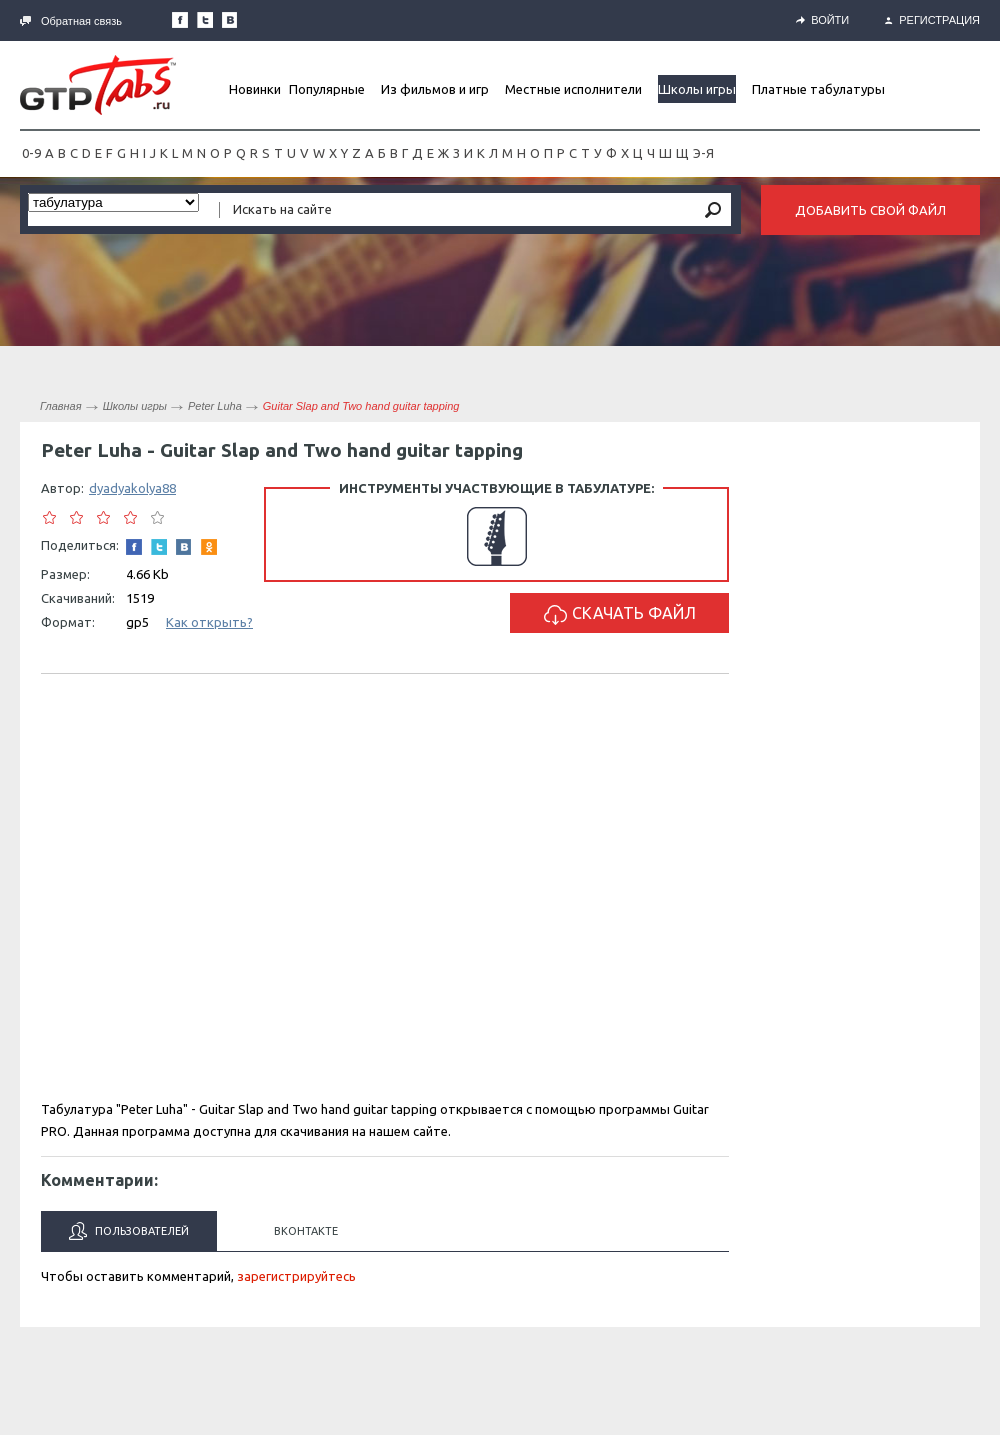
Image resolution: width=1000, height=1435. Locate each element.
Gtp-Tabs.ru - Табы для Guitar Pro (98, 85)
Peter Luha (215, 406)
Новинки (255, 89)
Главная (61, 406)
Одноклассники (209, 547)
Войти (822, 20)
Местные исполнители (573, 89)
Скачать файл (620, 614)
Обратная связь (71, 21)
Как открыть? (209, 622)
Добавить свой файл (870, 210)
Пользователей (129, 1231)
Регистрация (932, 20)
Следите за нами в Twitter (205, 20)
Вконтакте (306, 1231)
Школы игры (697, 89)
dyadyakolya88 (132, 488)
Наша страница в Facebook (180, 20)
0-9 (31, 153)
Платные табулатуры (818, 89)
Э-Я (703, 153)
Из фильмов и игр (435, 89)
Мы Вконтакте (230, 20)
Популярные (327, 89)
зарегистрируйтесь (296, 1276)
